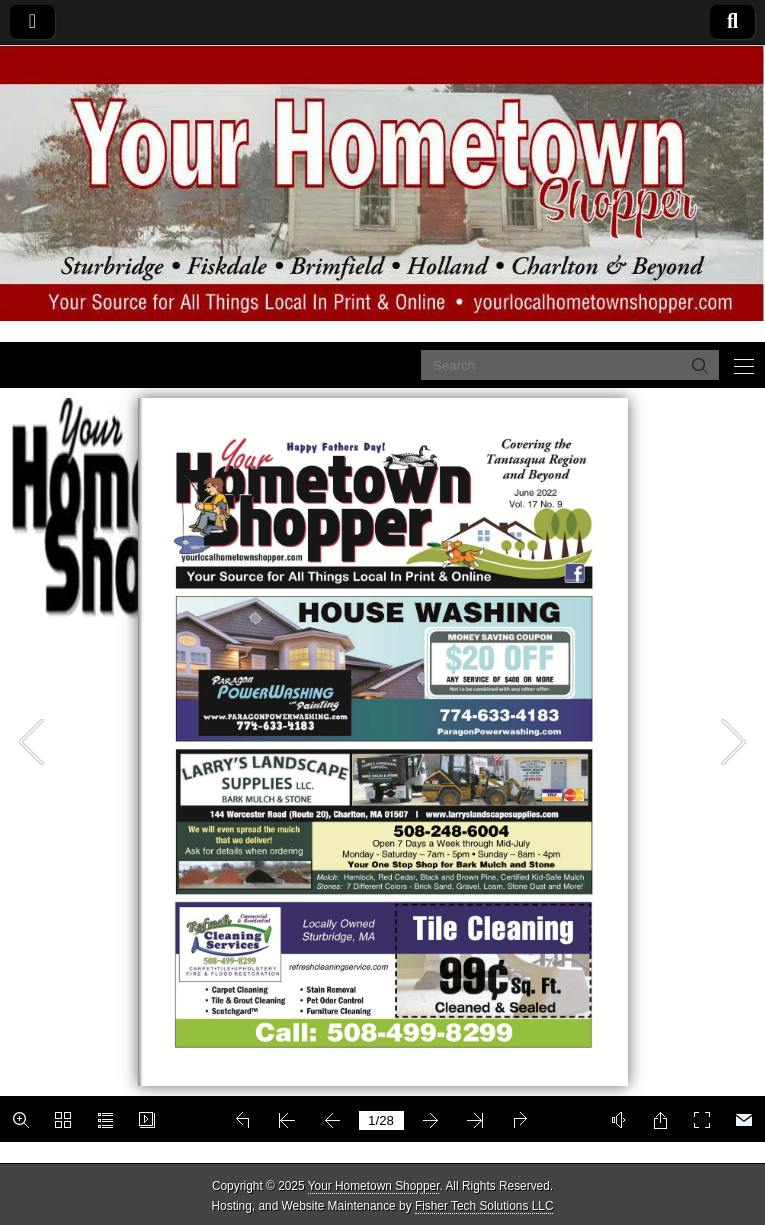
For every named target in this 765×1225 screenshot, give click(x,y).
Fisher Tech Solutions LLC (484, 1206)
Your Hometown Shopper (374, 1186)
